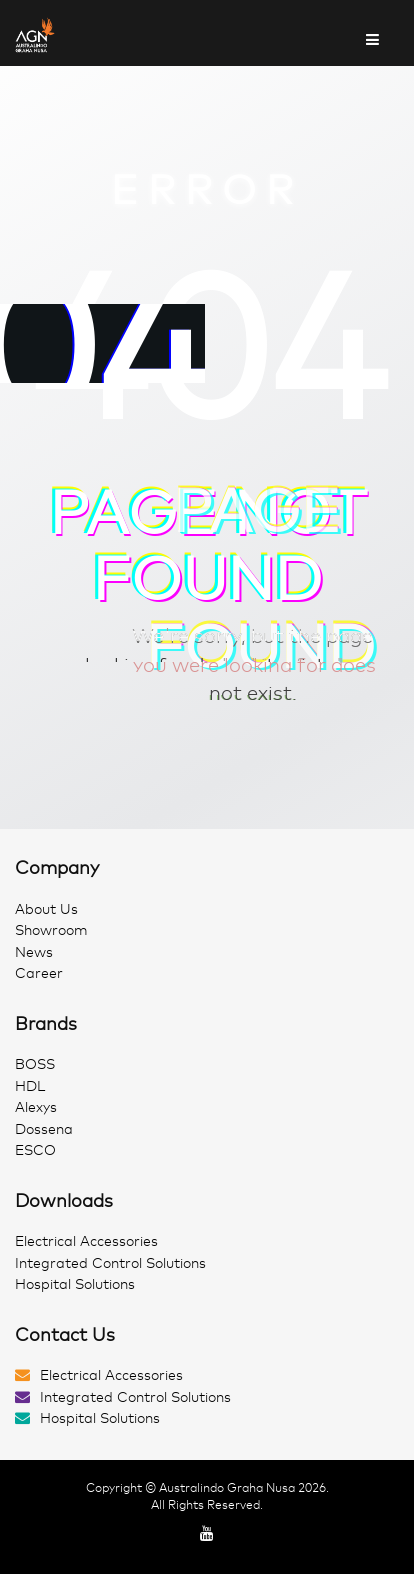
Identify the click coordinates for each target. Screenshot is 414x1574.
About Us (46, 909)
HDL (30, 1086)
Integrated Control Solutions (110, 1263)
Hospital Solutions (75, 1284)
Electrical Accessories (86, 1241)
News (34, 952)
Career (39, 973)
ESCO (35, 1150)
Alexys (36, 1107)
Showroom (51, 930)
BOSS (35, 1064)
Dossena (44, 1129)
